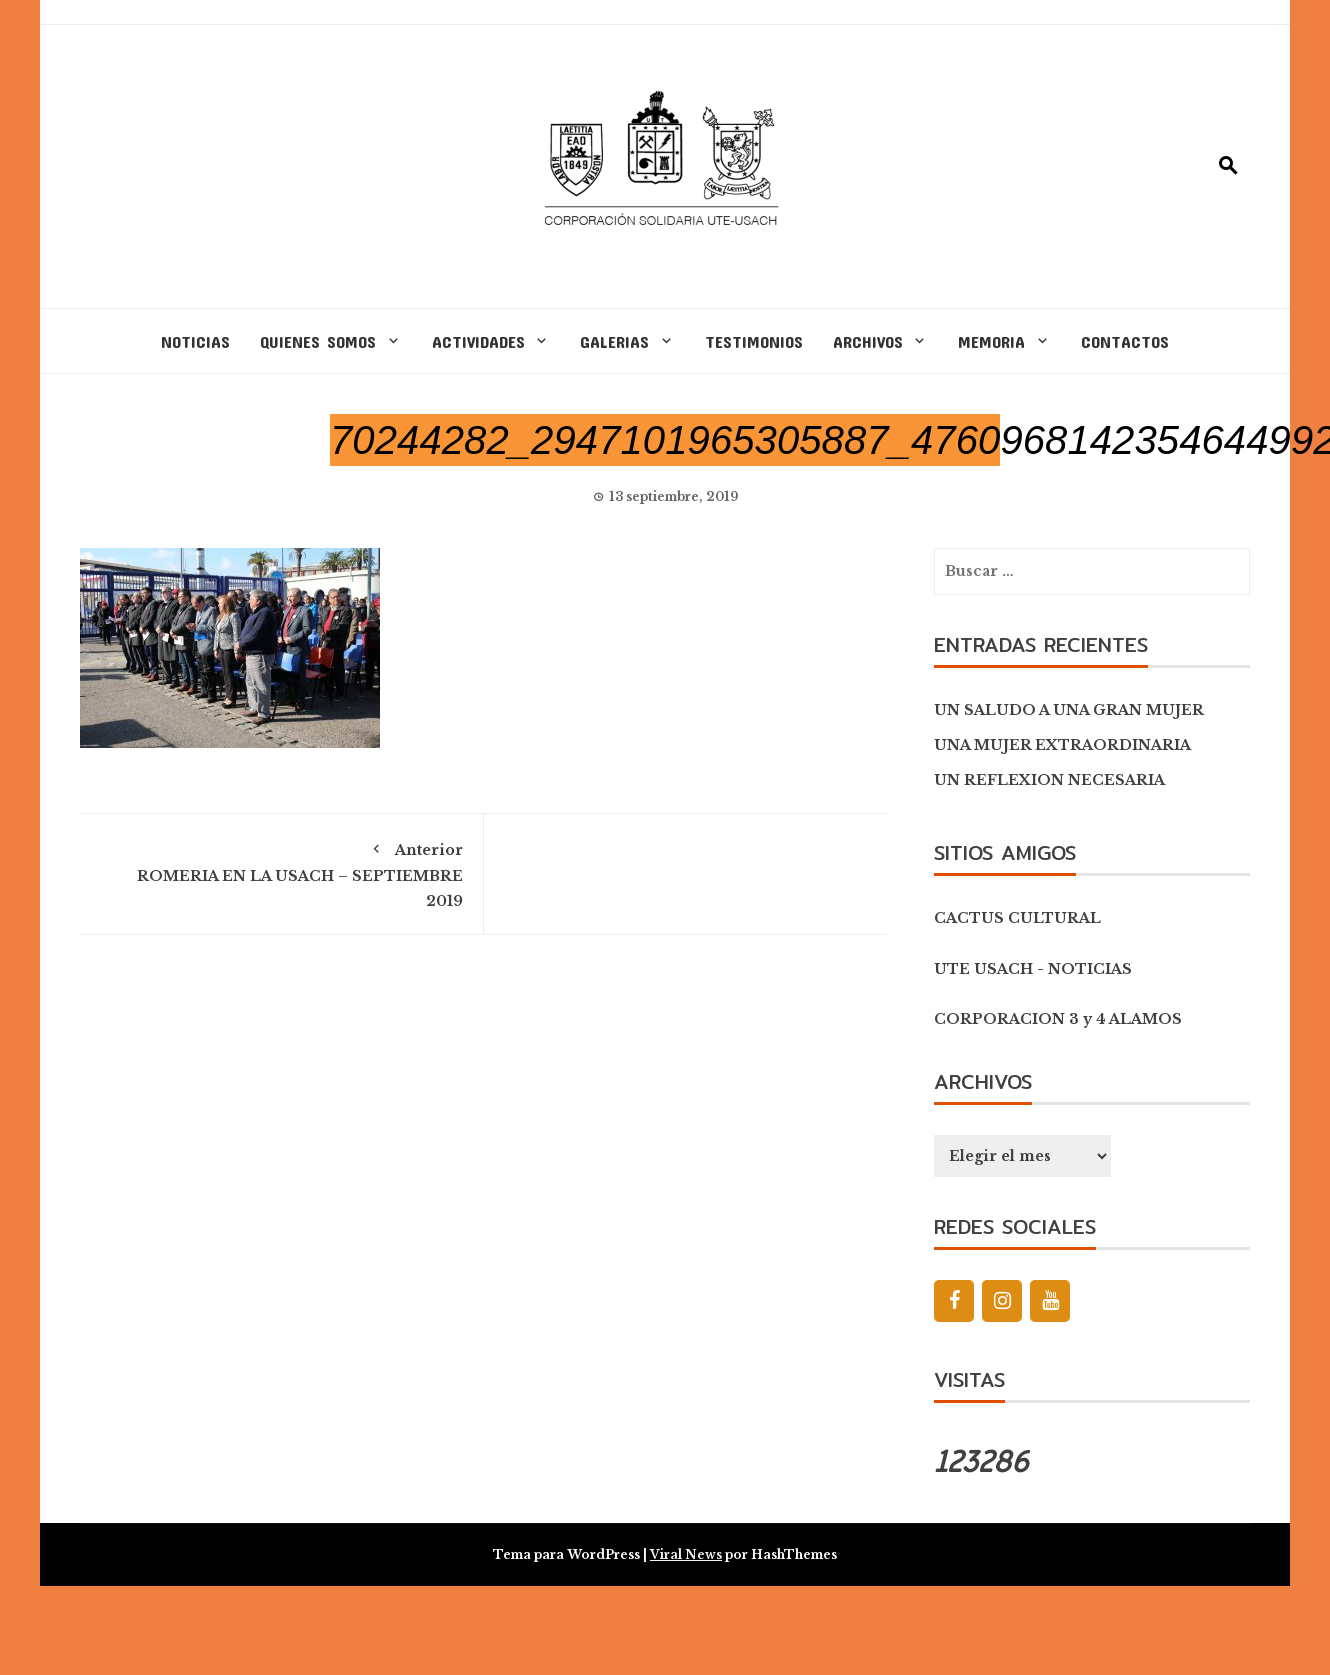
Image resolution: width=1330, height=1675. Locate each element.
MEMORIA (991, 341)
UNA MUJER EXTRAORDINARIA (1062, 745)
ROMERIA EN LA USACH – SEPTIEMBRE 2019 (281, 872)
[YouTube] (1050, 1301)
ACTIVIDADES (478, 341)
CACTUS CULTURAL (1017, 918)
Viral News (686, 1554)
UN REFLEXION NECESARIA (1049, 780)
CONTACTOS (1125, 341)
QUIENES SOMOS (318, 341)
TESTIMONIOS (754, 341)
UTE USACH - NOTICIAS (1033, 969)
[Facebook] (954, 1301)
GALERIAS (614, 341)
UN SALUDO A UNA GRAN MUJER (1069, 710)
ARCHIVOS (868, 341)
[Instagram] (1002, 1301)
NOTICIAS (195, 341)
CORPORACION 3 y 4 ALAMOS (1058, 1019)
